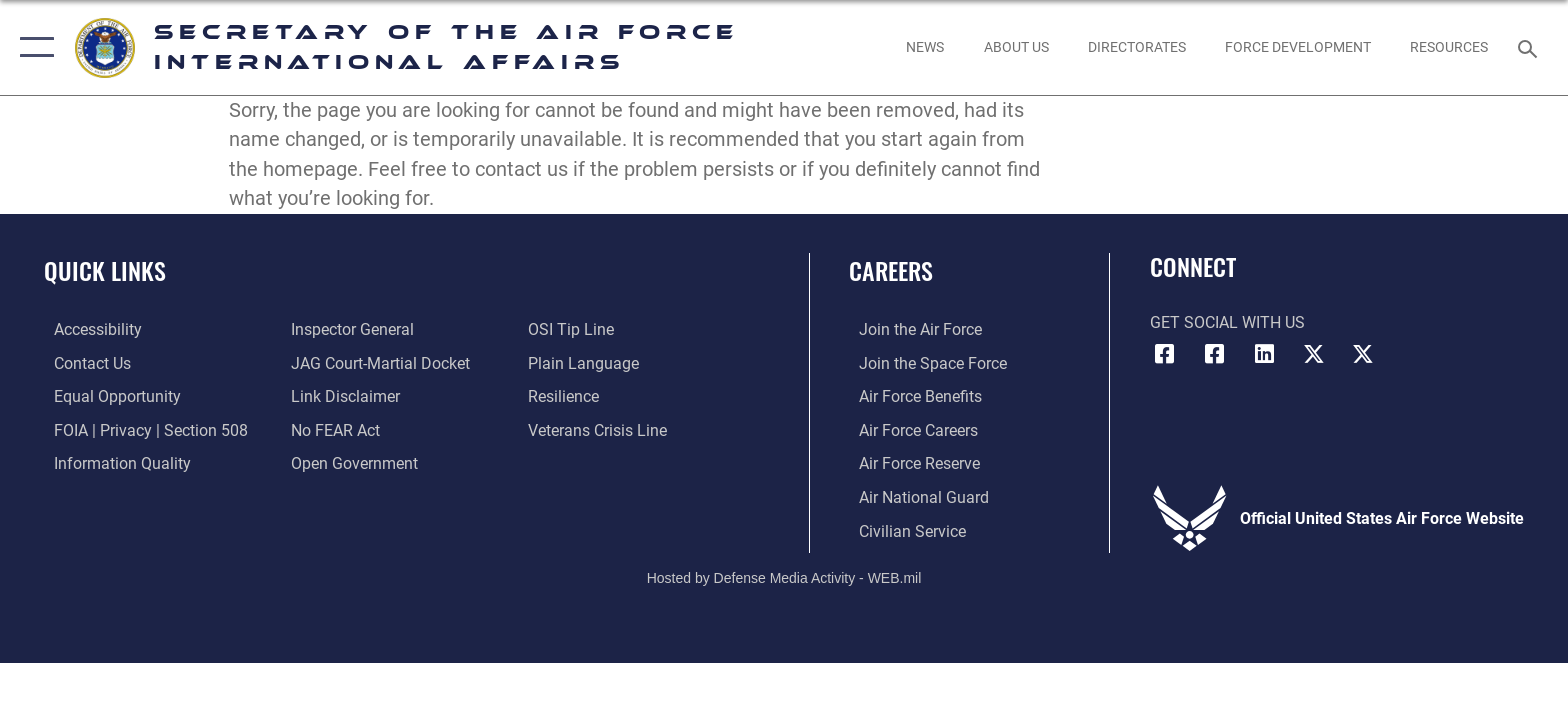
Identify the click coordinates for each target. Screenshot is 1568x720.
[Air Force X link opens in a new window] (1314, 354)
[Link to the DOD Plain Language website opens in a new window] (586, 362)
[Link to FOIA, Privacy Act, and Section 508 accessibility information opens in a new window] (141, 429)
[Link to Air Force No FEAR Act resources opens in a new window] (332, 429)
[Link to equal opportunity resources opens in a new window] (107, 396)
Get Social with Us (1227, 322)
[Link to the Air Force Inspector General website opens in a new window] (349, 329)
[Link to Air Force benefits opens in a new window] (910, 396)
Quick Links (105, 270)
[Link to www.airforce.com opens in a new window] (910, 329)
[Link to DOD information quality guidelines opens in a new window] (112, 462)
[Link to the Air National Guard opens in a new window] (914, 496)
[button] (32, 47)
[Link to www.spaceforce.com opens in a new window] (923, 362)
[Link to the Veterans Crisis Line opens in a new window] (600, 429)
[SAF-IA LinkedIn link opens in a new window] (1264, 354)
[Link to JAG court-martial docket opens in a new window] (377, 362)
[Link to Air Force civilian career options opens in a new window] (902, 529)
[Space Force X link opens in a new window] (1363, 354)
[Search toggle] (1530, 47)
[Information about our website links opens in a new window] (342, 396)
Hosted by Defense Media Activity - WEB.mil (784, 577)
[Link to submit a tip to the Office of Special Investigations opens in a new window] (574, 329)
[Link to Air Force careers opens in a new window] (908, 429)
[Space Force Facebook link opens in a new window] (1214, 354)
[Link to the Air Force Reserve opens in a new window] (909, 462)
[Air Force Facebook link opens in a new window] (1165, 354)
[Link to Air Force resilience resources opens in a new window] (566, 396)
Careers (891, 270)
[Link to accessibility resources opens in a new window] (88, 329)
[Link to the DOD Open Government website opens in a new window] (351, 462)
